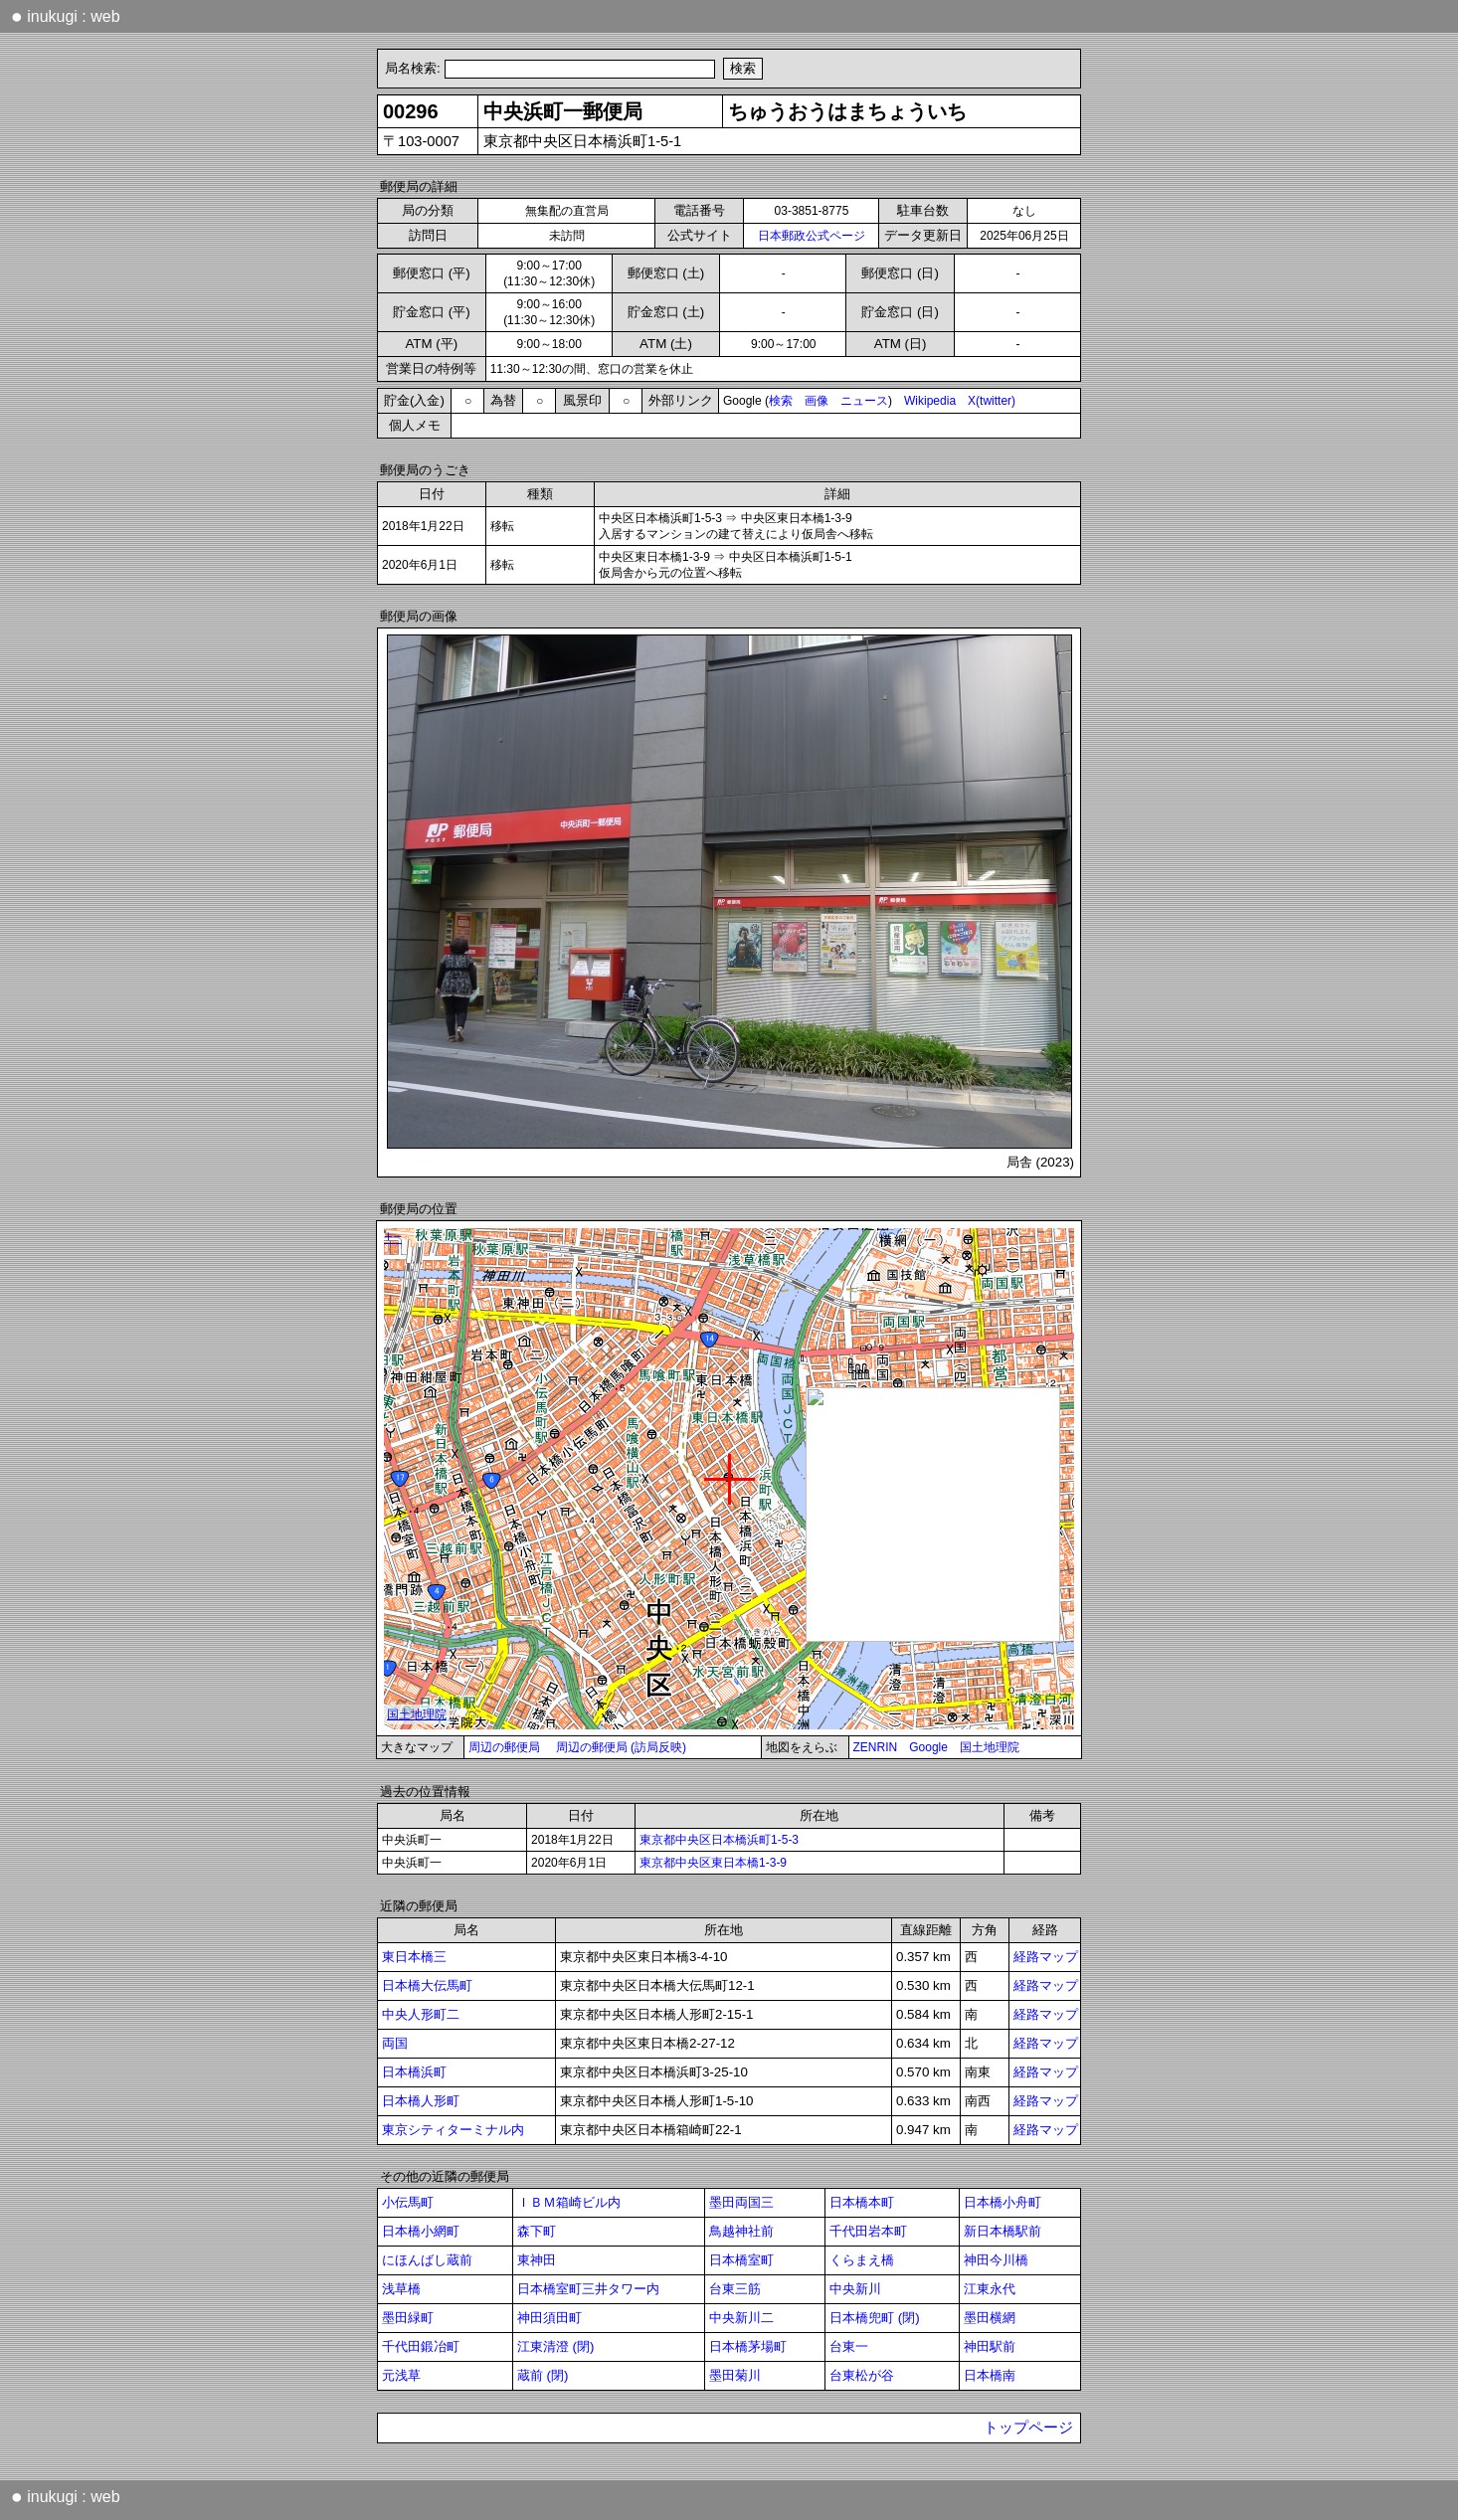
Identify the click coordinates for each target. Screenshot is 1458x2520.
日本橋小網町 (420, 2231)
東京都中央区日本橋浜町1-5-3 (719, 1840)
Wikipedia (930, 401)
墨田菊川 (735, 2375)
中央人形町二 (420, 2014)
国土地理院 (989, 1747)
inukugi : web (65, 16)
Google (928, 1747)
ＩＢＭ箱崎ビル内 (569, 2202)
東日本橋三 (414, 1956)
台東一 (848, 2346)
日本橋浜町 (414, 2072)
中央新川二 (741, 2317)
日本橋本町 (861, 2202)
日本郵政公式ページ (811, 236)
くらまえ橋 (861, 2259)
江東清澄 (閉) (556, 2346)
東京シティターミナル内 (453, 2129)
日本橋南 (989, 2375)
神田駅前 (989, 2346)
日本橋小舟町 (1002, 2202)
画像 (816, 401)
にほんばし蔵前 (427, 2259)
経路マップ (1045, 1956)
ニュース (864, 401)
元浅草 (401, 2375)
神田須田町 (549, 2317)
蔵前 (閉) (543, 2375)
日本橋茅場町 (748, 2346)
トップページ (1028, 2427)
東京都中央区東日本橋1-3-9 (713, 1863)
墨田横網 (989, 2317)
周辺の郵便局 (504, 1747)
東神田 (536, 2259)
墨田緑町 (408, 2317)
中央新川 (855, 2288)
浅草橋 (401, 2288)
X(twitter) (991, 401)
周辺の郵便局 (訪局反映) (621, 1747)
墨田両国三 (741, 2202)
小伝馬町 (408, 2202)
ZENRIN (875, 1747)
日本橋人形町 (420, 2100)
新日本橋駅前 (1002, 2231)
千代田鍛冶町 (420, 2346)
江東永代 (989, 2288)
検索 (781, 401)
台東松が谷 (861, 2375)
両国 (395, 2043)
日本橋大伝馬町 (427, 1985)
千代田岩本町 (868, 2231)
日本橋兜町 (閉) (874, 2317)
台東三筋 (735, 2288)
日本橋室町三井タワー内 (588, 2288)
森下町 (536, 2231)
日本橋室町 (741, 2259)
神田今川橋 (996, 2259)
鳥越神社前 (741, 2231)
